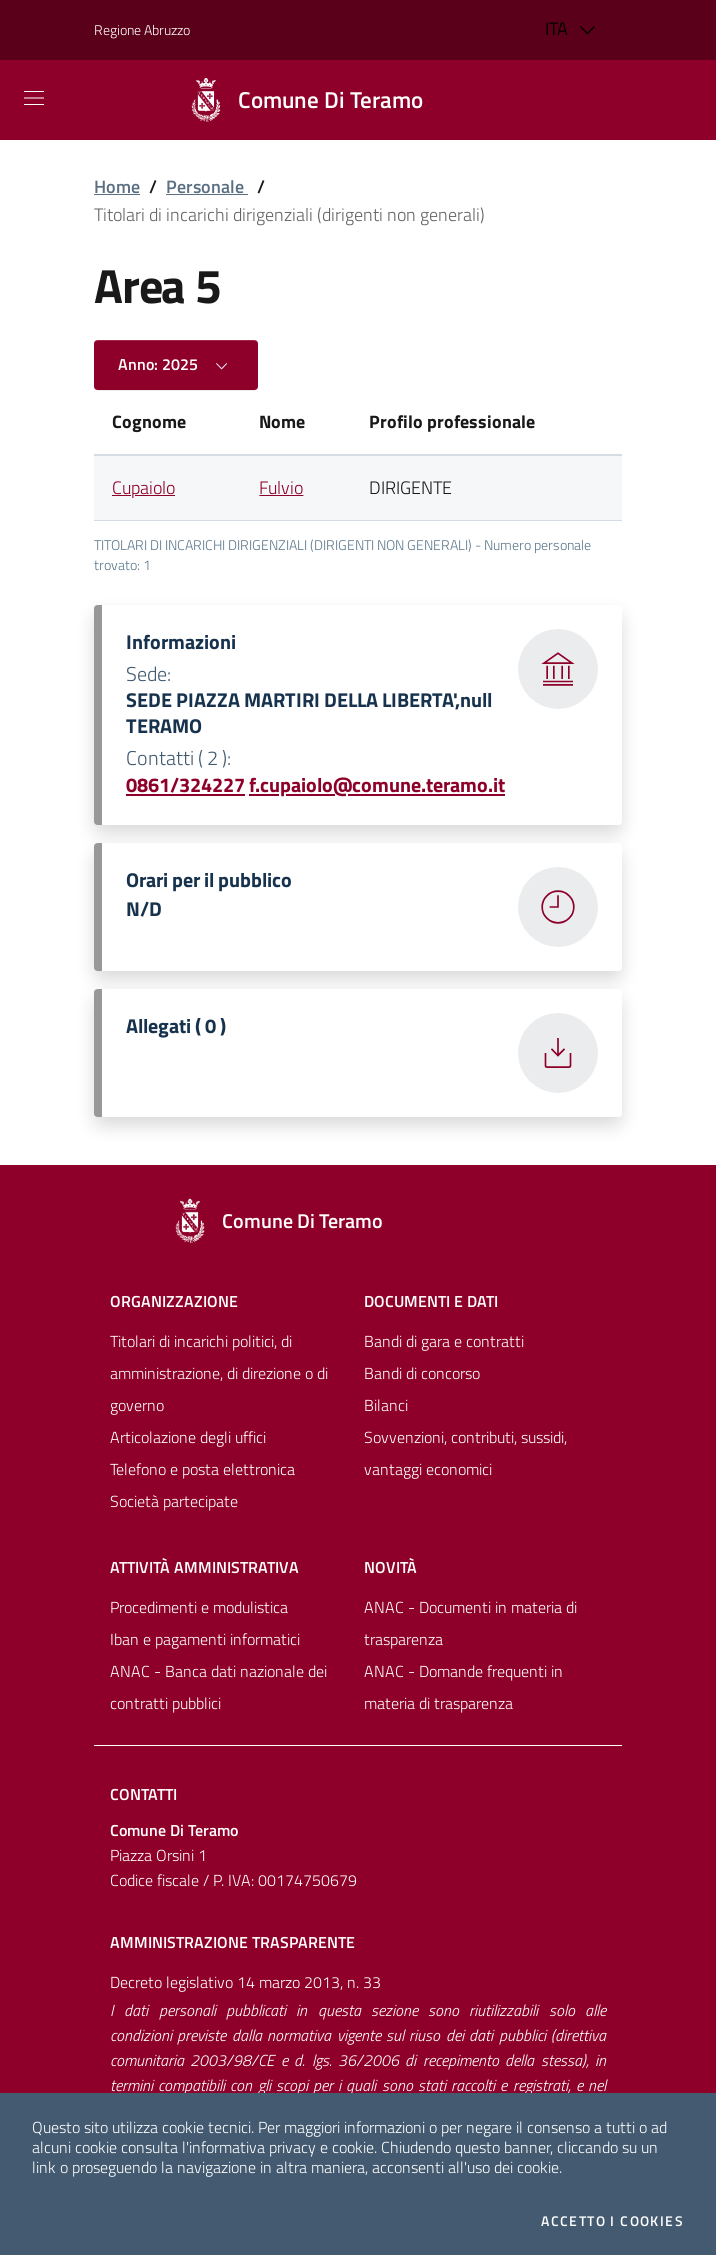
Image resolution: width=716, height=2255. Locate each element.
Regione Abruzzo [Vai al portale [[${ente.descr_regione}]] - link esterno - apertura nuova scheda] (142, 29)
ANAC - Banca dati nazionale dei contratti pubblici (218, 1687)
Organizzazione (174, 1301)
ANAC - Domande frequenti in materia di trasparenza (463, 1687)
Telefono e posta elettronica (202, 1469)
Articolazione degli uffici (188, 1437)
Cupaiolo (143, 487)
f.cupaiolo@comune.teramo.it (377, 784)
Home (117, 186)
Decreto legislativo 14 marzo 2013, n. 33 (245, 1982)
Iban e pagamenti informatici (205, 1639)
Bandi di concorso (422, 1373)
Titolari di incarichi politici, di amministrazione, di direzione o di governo (219, 1373)
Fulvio (281, 487)
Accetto (612, 2221)
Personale (207, 186)
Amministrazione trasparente (232, 1942)
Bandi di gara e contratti (444, 1341)
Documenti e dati (431, 1301)
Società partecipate (174, 1501)
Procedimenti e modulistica (199, 1607)
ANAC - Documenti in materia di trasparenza (470, 1623)
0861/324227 (185, 784)
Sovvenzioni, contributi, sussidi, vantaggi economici (465, 1453)
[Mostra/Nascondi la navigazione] (34, 98)
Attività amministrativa (204, 1567)
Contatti (143, 1794)
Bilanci (386, 1405)
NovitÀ (390, 1567)
